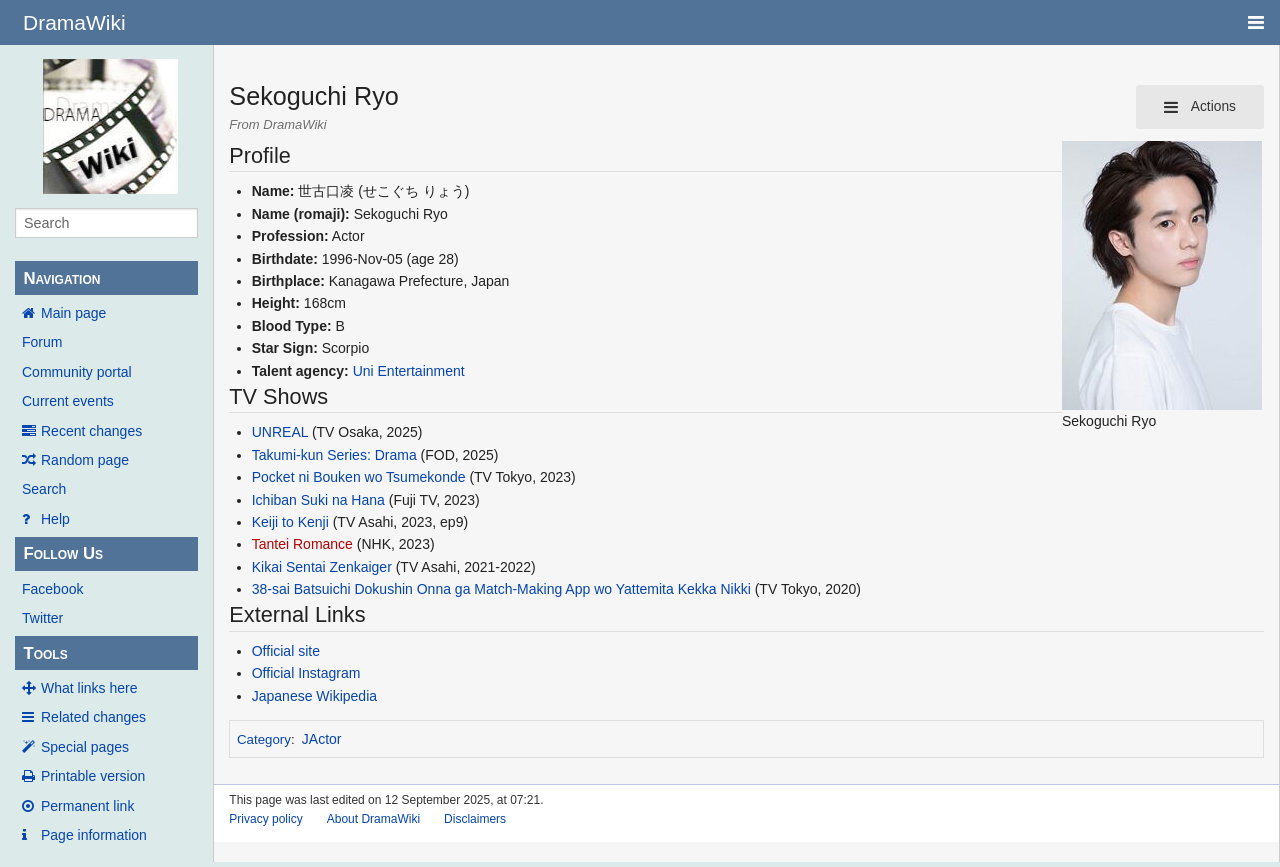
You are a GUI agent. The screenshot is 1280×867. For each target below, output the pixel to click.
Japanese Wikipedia (314, 696)
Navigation (61, 278)
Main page (73, 313)
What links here (89, 688)
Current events (68, 401)
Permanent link (87, 806)
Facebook (52, 589)
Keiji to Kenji (290, 522)
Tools (45, 653)
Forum (42, 342)
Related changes (93, 717)
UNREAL (280, 432)
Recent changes (91, 431)
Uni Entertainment (409, 371)
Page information (94, 835)
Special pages (85, 747)
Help (55, 519)
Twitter (42, 618)
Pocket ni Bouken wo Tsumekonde (359, 477)
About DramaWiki (373, 819)
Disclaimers (475, 819)
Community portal (77, 372)
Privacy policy (265, 819)
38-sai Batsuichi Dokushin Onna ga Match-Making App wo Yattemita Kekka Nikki (501, 589)
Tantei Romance (302, 544)
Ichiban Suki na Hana (318, 500)
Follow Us (63, 553)
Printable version (93, 776)
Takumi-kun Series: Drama (334, 455)
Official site (286, 651)
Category (264, 739)
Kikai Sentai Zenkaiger (322, 567)
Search (44, 489)
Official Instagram (306, 673)
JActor (322, 739)
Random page (85, 460)
